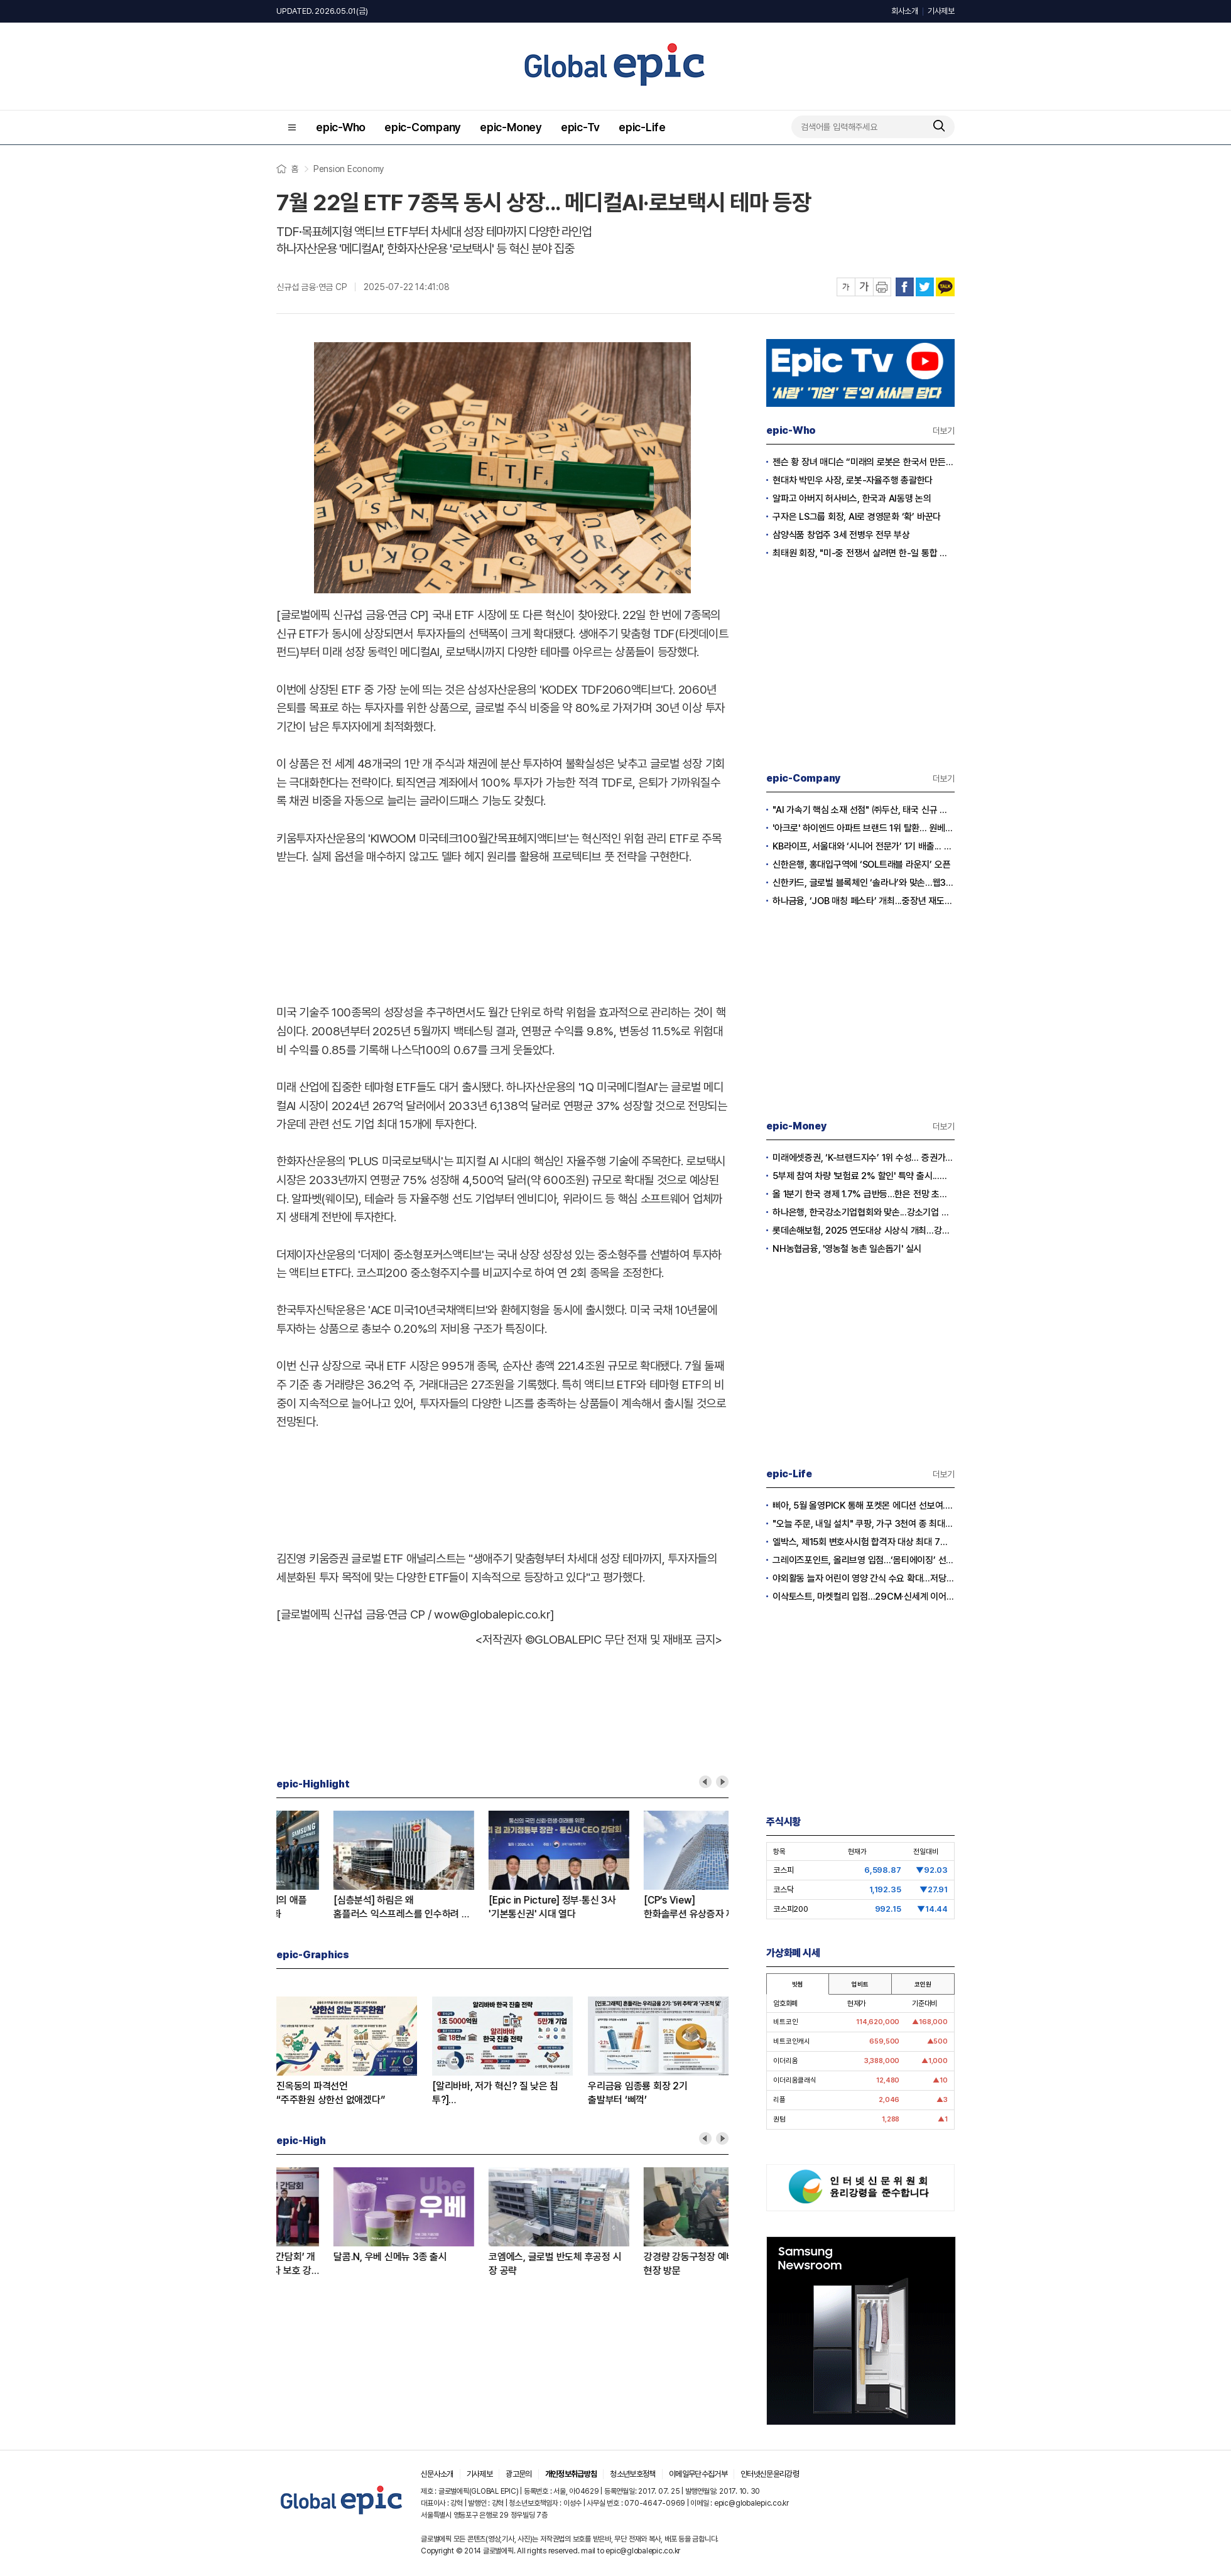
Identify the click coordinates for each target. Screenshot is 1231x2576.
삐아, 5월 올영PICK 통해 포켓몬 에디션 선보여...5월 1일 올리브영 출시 (864, 1505)
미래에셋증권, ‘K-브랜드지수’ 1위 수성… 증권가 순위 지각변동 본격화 (864, 1157)
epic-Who (341, 127)
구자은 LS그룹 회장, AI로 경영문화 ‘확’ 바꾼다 (857, 516)
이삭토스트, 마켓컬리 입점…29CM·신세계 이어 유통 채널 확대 (864, 1596)
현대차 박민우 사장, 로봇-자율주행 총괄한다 (853, 480)
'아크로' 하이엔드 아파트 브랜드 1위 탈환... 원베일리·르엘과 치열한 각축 (864, 828)
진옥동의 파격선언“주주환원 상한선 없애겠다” (330, 2093)
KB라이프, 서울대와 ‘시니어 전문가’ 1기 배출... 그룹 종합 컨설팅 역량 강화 (864, 846)
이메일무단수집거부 (698, 2474)
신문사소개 (437, 2474)
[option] (351, 1866)
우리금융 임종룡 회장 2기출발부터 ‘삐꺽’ (638, 2093)
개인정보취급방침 (571, 2474)
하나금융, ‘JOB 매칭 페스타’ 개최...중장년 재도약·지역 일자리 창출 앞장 (864, 901)
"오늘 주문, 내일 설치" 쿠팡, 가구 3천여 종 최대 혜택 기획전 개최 (864, 1523)
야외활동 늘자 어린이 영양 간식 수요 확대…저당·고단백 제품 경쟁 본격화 (864, 1578)
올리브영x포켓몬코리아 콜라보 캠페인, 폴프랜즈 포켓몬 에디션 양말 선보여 (498, 2264)
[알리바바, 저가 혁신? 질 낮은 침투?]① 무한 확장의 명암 (495, 2093)
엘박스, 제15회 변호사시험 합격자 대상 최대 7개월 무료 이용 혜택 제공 (864, 1542)
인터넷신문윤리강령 (769, 2474)
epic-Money (511, 127)
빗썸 (797, 1984)
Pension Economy (348, 169)
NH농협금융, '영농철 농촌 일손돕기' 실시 (847, 1248)
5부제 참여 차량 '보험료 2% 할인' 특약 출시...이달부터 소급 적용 (864, 1176)
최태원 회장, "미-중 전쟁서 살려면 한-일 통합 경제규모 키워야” (864, 553)
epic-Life (642, 127)
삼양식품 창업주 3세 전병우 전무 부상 (841, 535)
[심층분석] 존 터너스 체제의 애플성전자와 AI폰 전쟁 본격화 (648, 1907)
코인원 (922, 1984)
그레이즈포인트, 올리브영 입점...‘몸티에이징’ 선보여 (864, 1560)
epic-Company (422, 127)
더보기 (944, 431)
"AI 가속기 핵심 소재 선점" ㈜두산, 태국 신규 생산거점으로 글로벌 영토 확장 (864, 810)
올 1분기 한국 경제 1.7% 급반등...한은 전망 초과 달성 (864, 1194)
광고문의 (518, 2474)
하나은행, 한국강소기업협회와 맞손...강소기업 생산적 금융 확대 (864, 1212)
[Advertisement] (502, 932)
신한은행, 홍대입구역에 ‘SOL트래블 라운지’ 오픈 (861, 864)
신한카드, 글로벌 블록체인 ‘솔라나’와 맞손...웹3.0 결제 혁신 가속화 (864, 882)
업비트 (860, 1984)
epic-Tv (580, 127)
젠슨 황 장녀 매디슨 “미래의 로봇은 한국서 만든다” (864, 462)
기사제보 (941, 11)
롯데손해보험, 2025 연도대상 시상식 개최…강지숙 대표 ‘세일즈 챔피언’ (864, 1230)
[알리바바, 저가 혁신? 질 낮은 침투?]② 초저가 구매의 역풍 (337, 1907)
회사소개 (904, 11)
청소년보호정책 (632, 2474)
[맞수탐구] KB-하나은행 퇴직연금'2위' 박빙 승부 (494, 1907)
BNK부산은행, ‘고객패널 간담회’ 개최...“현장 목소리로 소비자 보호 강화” (652, 2264)
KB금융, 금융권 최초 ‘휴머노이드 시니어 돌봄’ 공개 (343, 2264)
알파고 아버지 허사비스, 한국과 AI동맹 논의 (852, 498)
